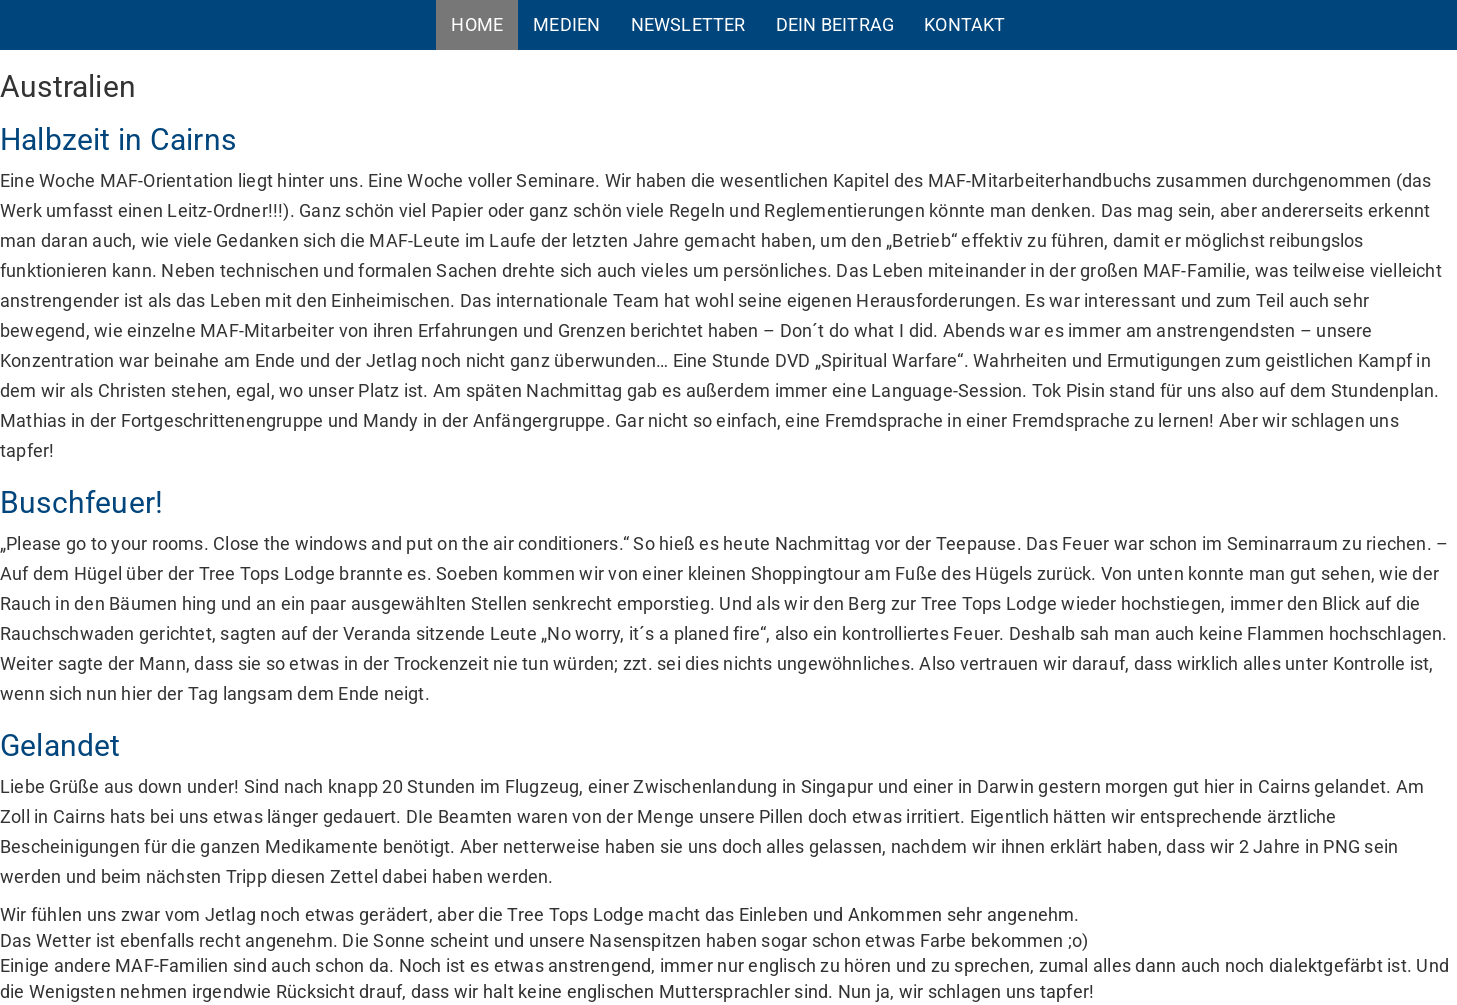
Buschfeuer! (81, 502)
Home (477, 24)
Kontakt (964, 24)
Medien (566, 24)
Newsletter (688, 24)
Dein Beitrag (835, 24)
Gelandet (60, 745)
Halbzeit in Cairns (118, 139)
